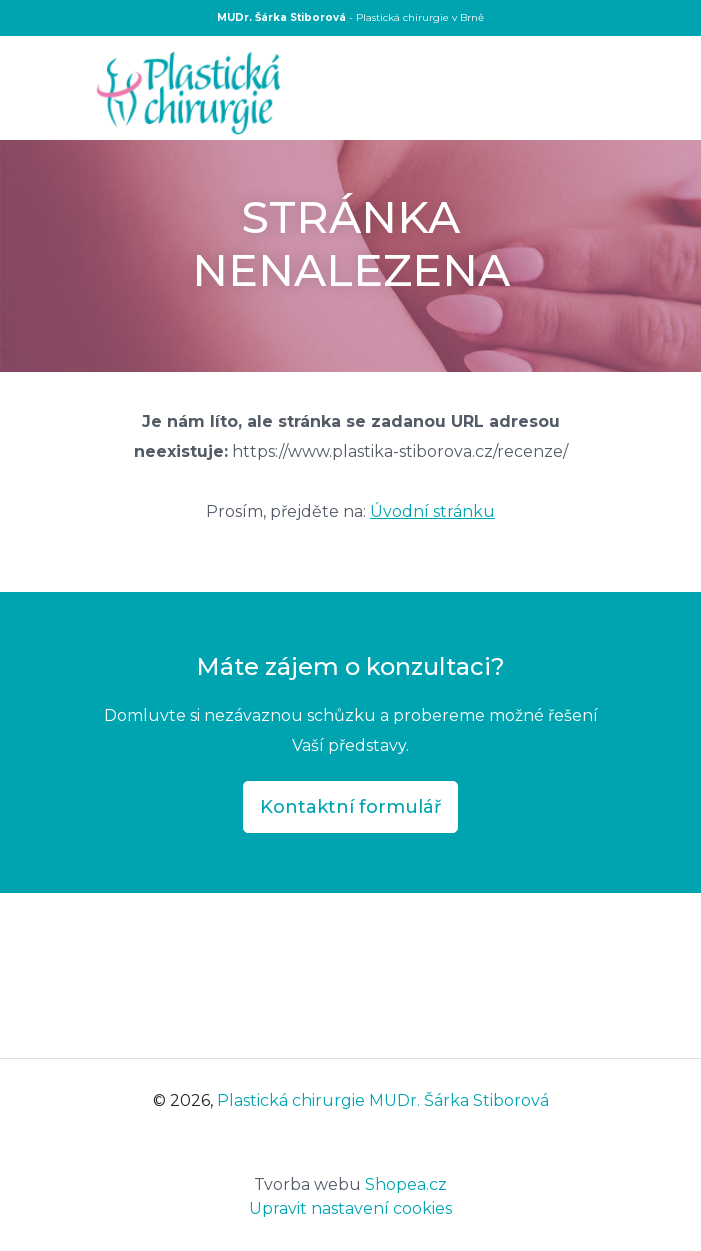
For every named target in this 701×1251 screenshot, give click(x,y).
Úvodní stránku (432, 511)
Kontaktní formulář (350, 807)
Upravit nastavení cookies (350, 1208)
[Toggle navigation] (608, 90)
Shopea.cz (350, 1184)
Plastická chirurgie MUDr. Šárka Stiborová (383, 1100)
